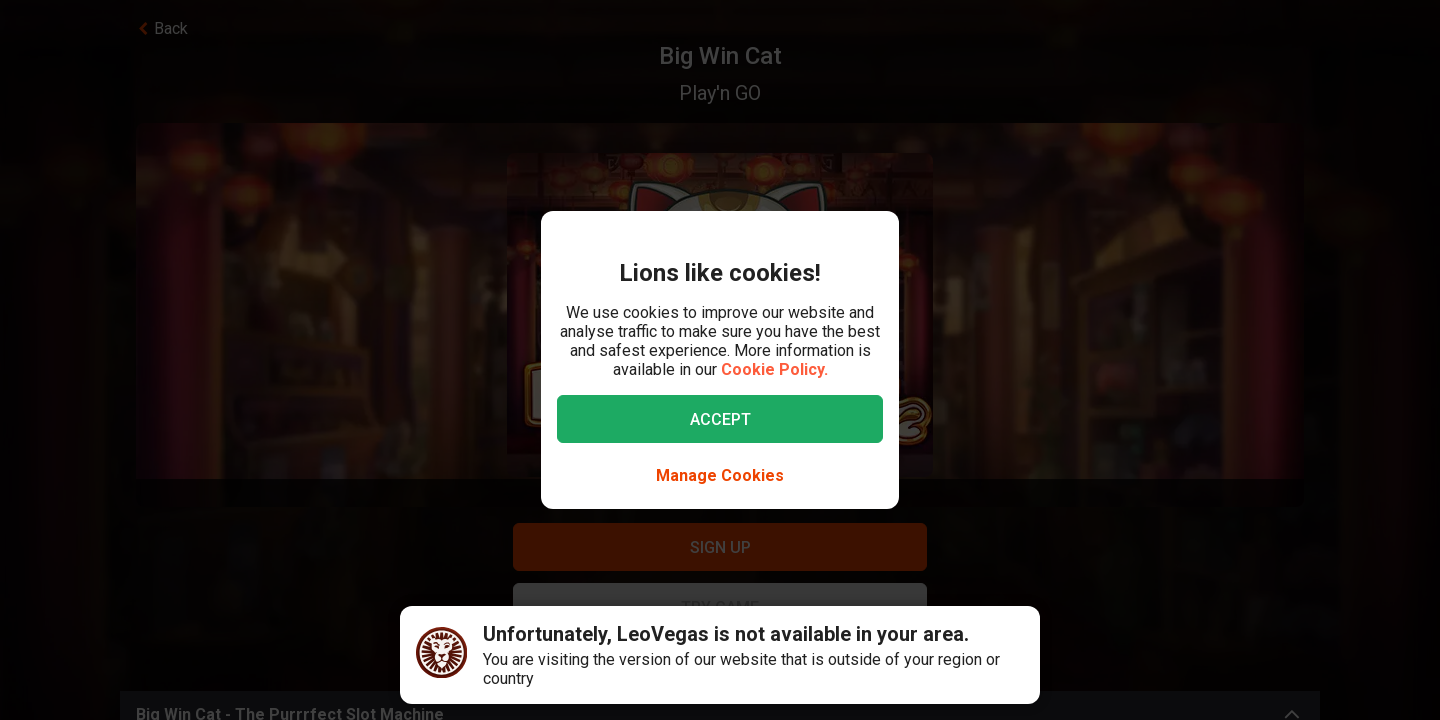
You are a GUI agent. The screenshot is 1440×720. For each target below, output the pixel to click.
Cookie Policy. (774, 369)
